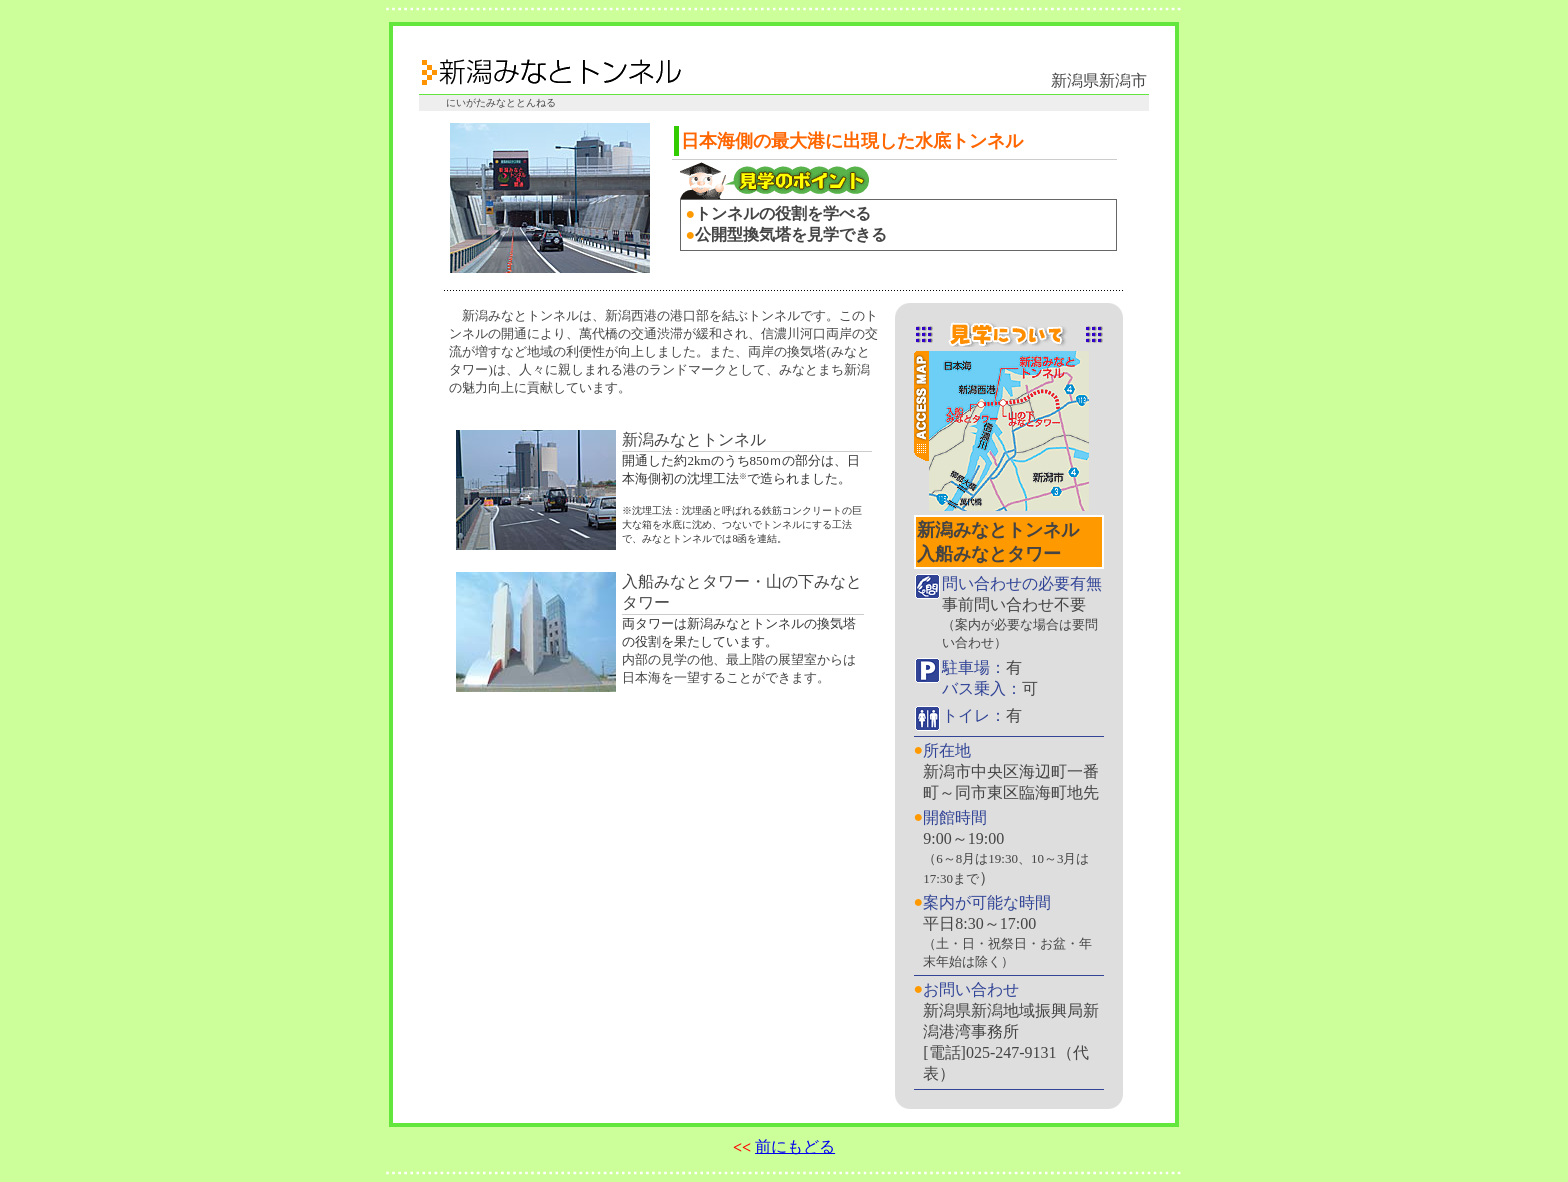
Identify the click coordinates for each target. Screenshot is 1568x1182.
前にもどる (795, 1146)
